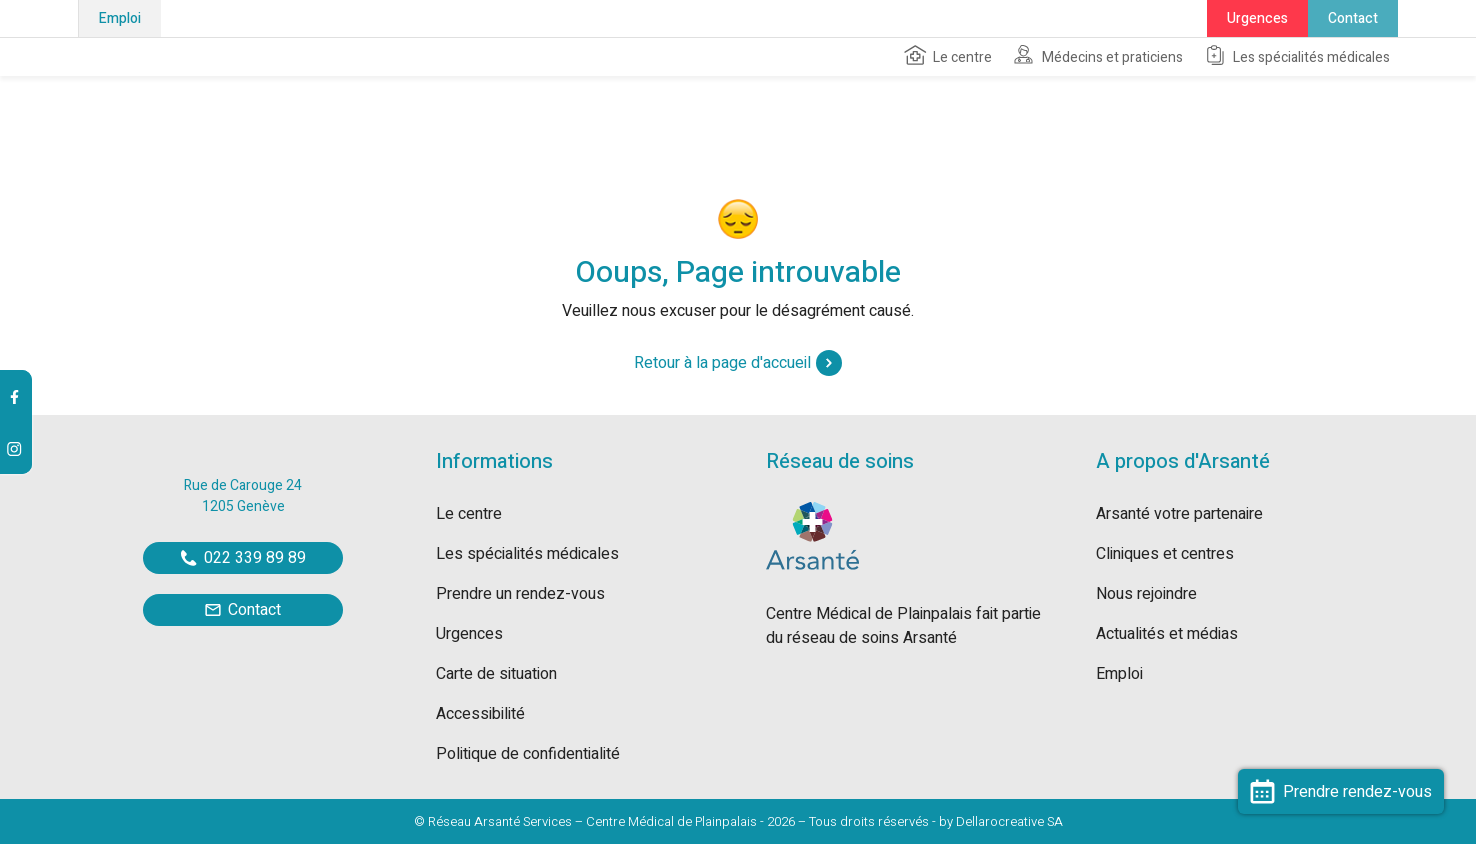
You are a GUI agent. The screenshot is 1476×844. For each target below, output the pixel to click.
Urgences (1257, 18)
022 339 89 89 (243, 558)
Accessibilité (480, 714)
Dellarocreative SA (1009, 821)
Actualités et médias (1167, 634)
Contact (1353, 18)
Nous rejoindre (1146, 594)
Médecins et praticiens (1097, 56)
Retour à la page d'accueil (738, 363)
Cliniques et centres (1165, 554)
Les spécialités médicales (1296, 56)
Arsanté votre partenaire (1179, 514)
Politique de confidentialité (528, 754)
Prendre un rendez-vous (520, 594)
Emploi (120, 18)
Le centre (947, 56)
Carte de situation (496, 674)
